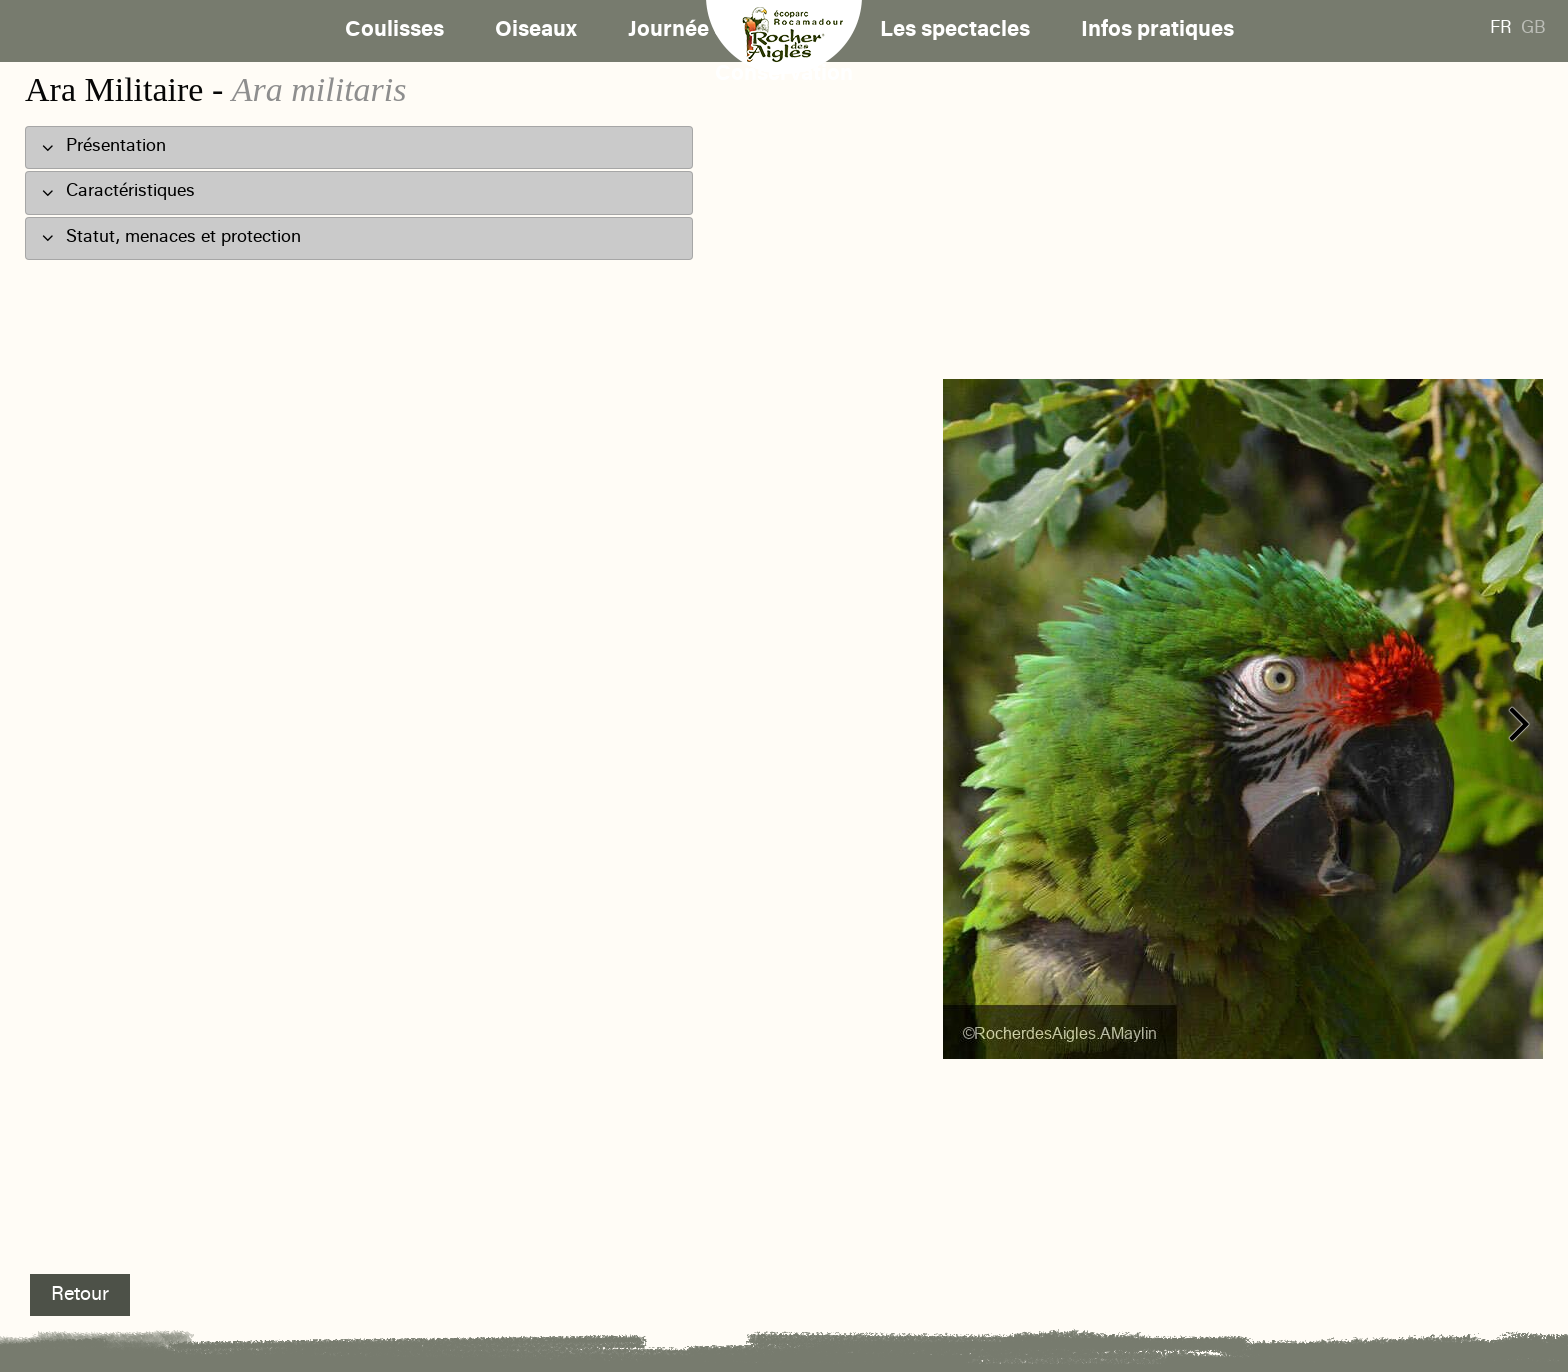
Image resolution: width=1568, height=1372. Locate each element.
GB (1533, 29)
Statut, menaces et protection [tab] (171, 236)
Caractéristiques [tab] (118, 191)
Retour (80, 1295)
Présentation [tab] (103, 146)
